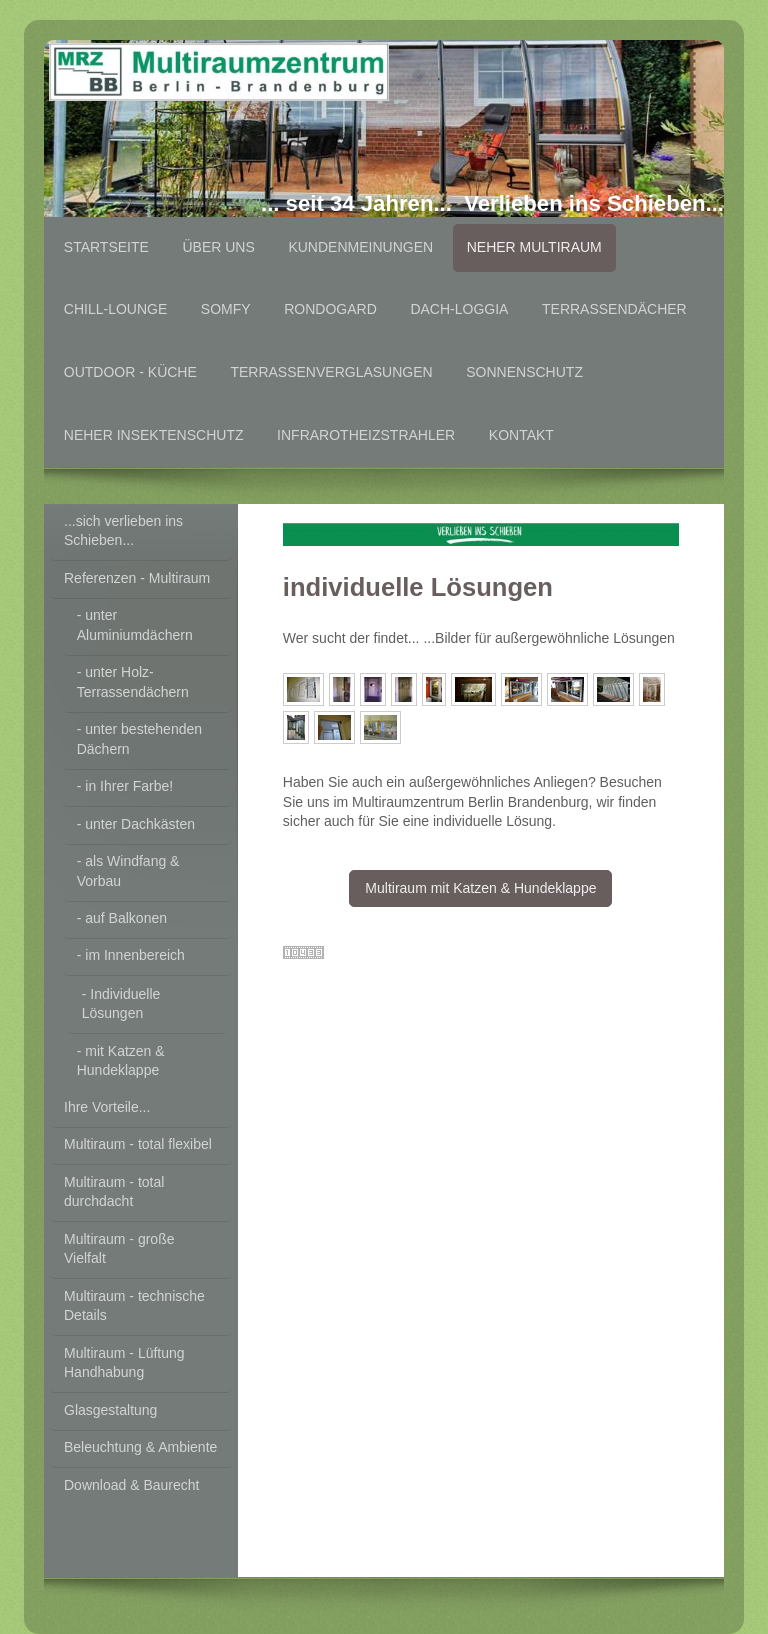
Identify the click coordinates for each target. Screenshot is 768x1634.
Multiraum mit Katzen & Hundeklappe (480, 888)
